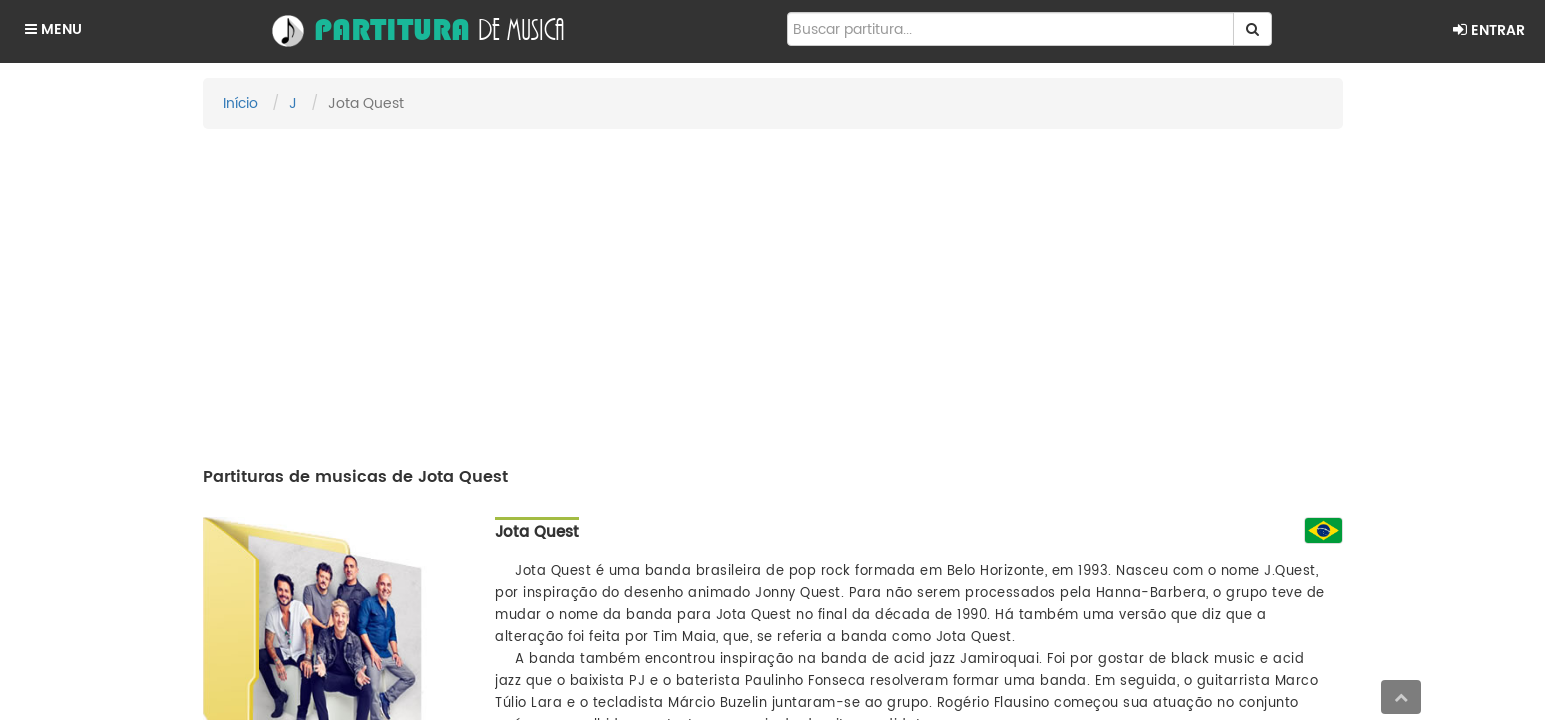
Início (240, 103)
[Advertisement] (773, 289)
